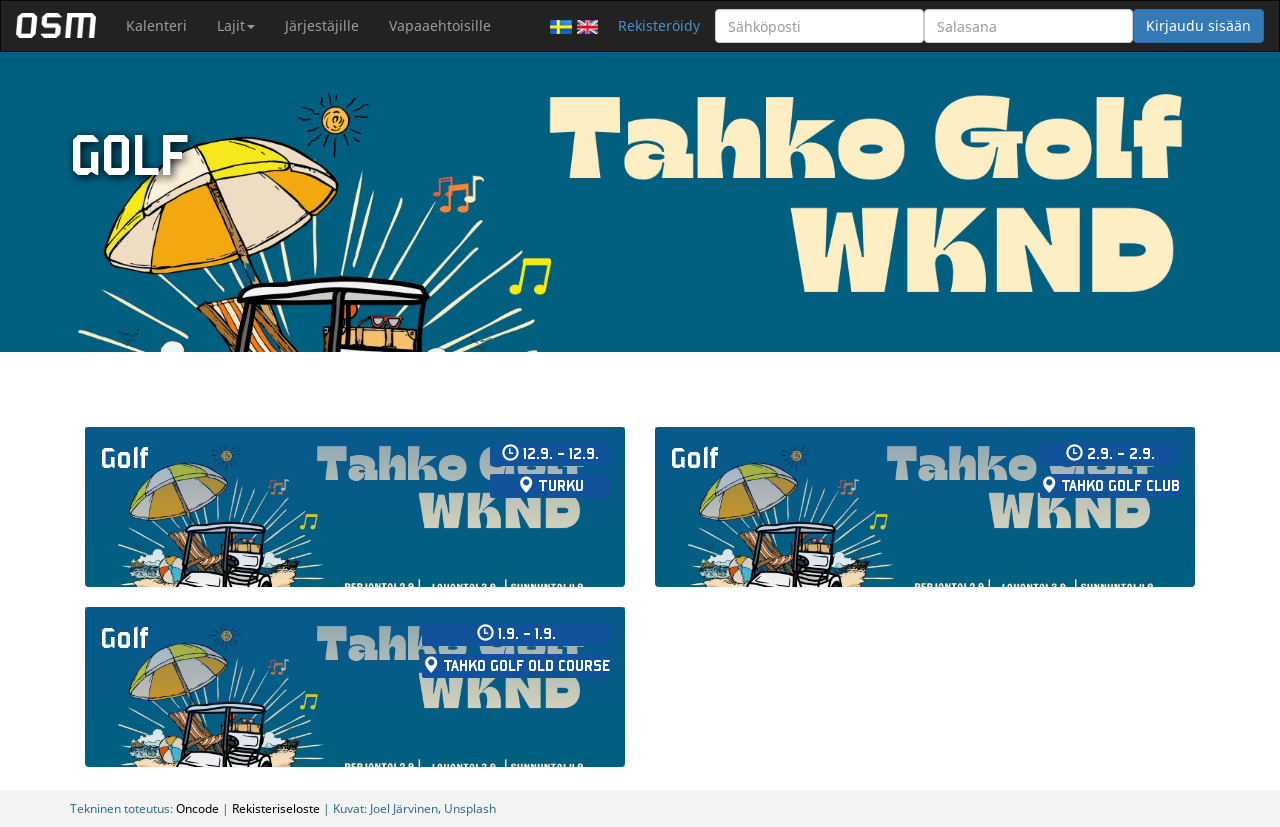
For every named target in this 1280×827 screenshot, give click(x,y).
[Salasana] (1028, 26)
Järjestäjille (322, 25)
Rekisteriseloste (276, 808)
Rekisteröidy (659, 25)
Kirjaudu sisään (1198, 25)
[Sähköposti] (819, 26)
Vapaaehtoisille (440, 25)
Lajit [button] (236, 25)
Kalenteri (156, 25)
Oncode (197, 808)
